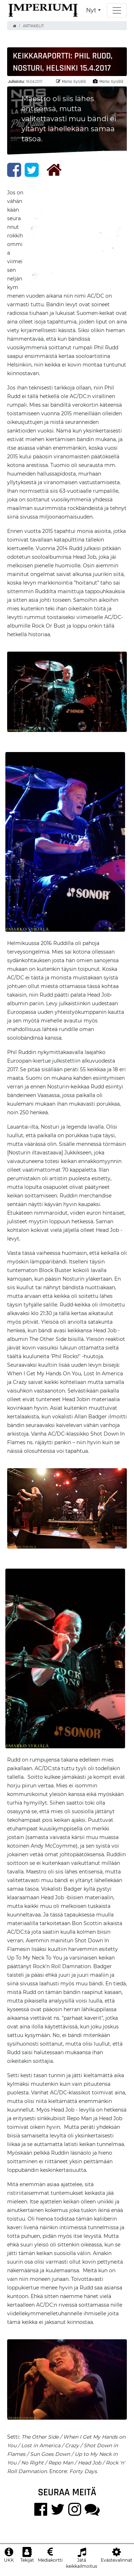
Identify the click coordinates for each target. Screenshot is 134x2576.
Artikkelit (33, 26)
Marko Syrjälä (71, 81)
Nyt (91, 10)
